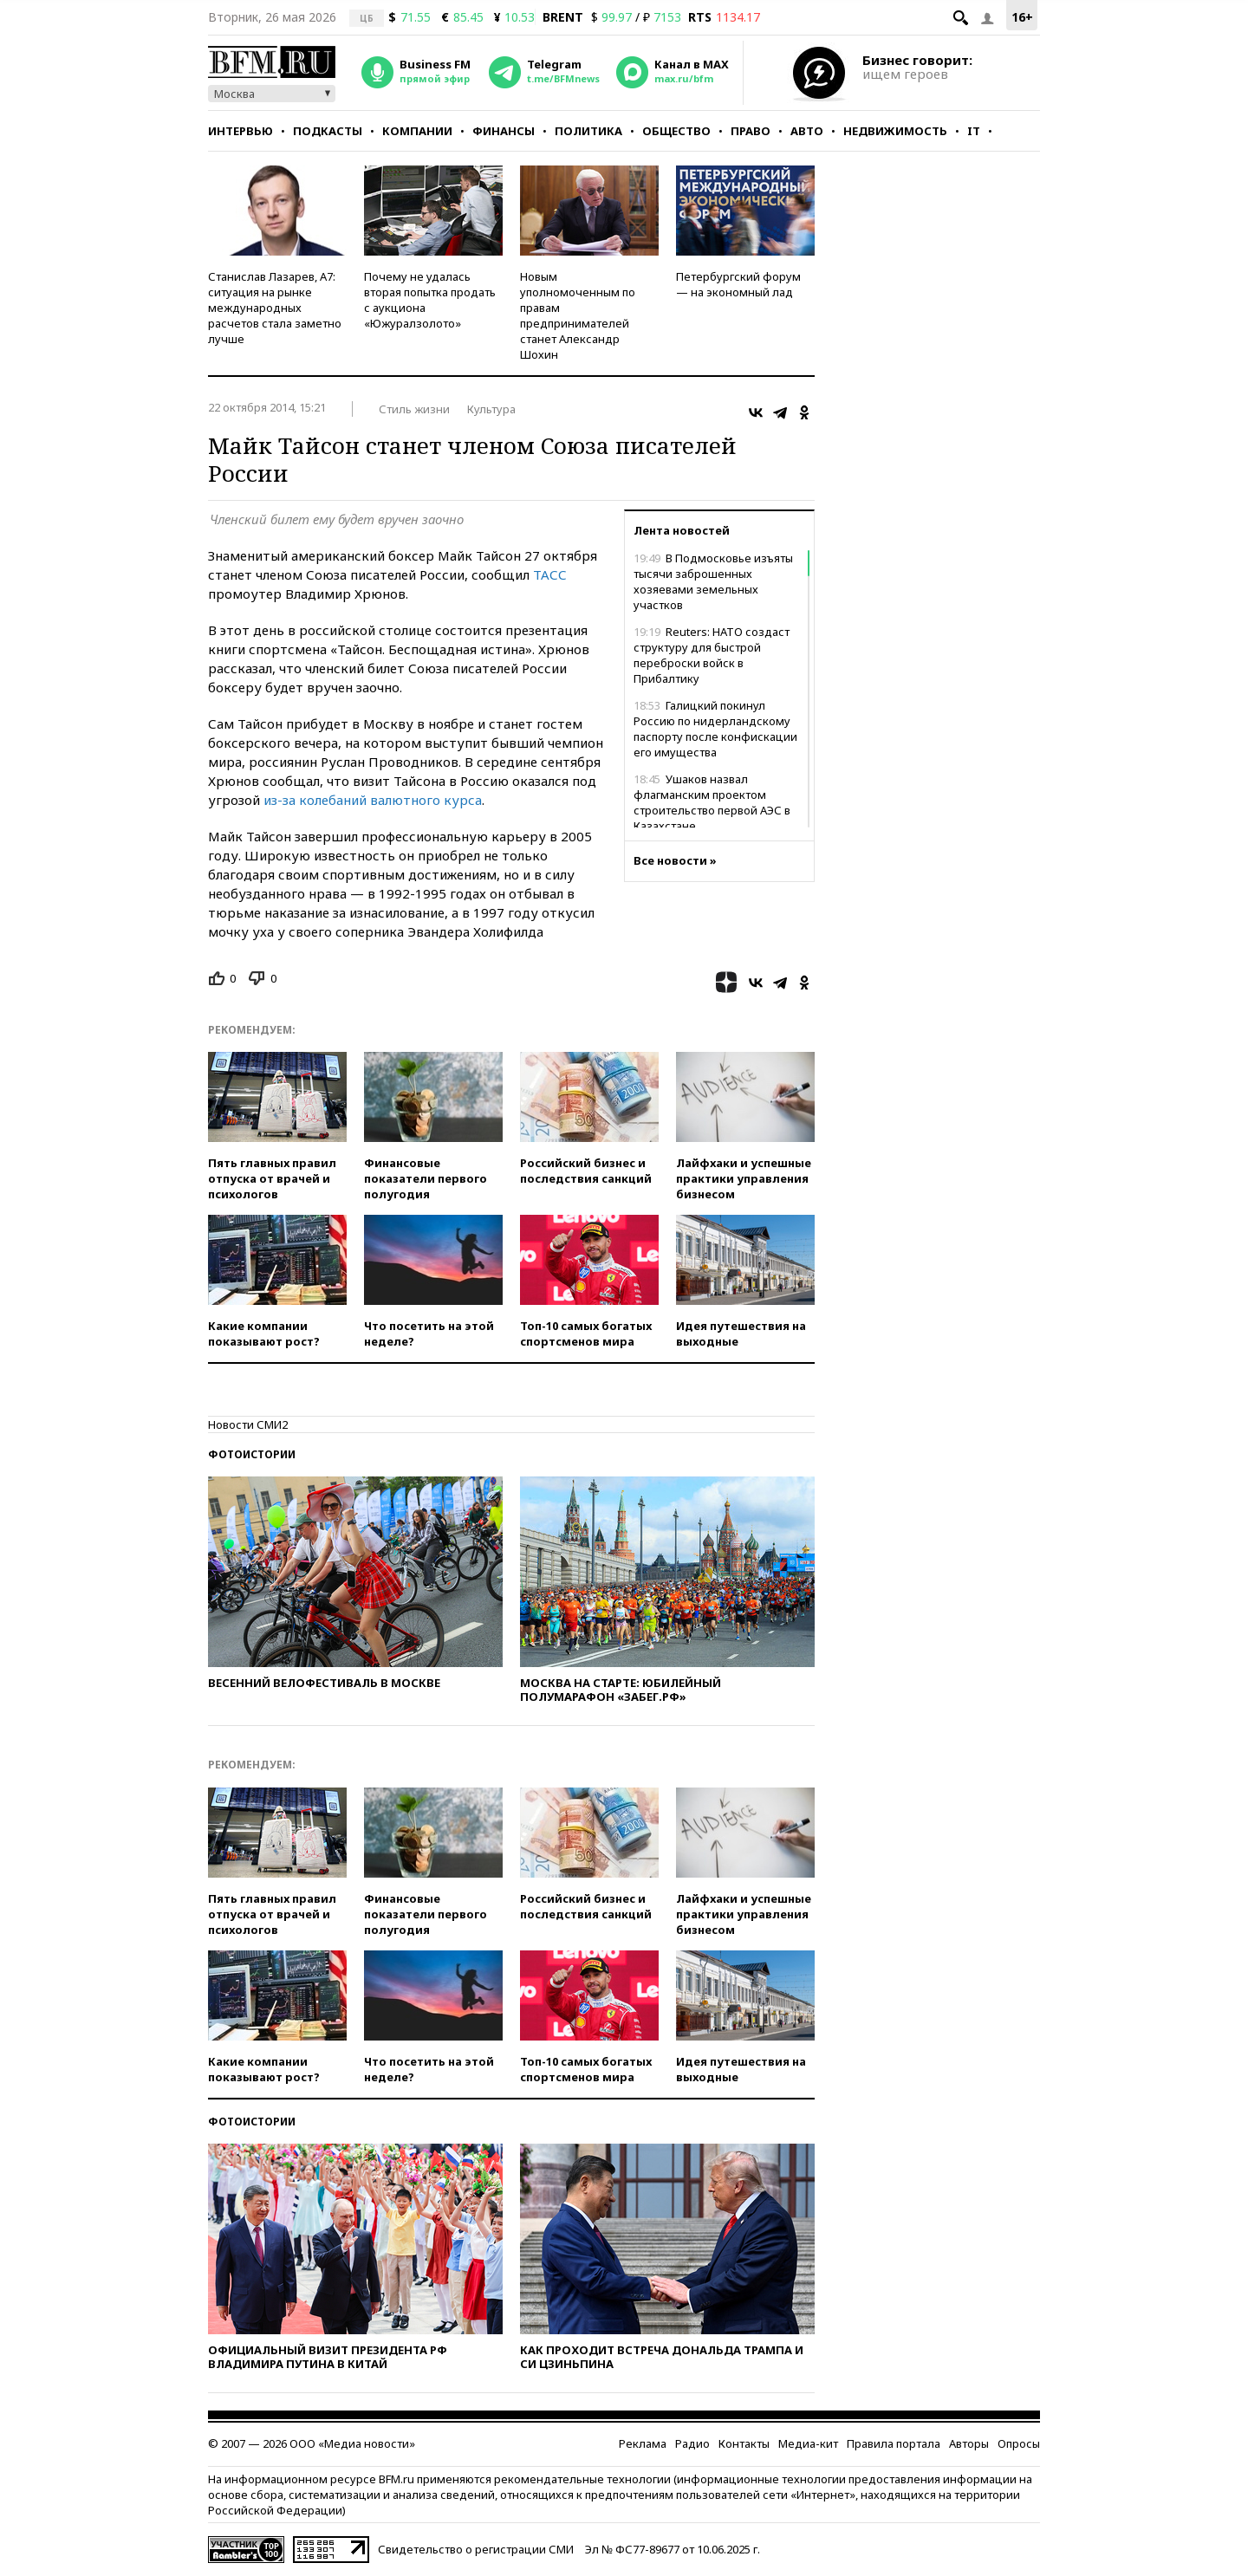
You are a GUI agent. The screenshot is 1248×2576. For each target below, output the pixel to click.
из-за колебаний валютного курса (372, 799)
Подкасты (327, 131)
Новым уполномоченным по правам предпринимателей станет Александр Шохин (577, 315)
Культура (491, 409)
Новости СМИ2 (248, 1424)
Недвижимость (895, 131)
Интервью (240, 131)
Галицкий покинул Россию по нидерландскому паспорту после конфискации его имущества (715, 729)
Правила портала (893, 2443)
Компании (417, 131)
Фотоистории (252, 1454)
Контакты (744, 2443)
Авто (806, 131)
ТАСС (550, 574)
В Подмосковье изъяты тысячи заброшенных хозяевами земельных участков (713, 581)
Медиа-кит (808, 2443)
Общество (676, 131)
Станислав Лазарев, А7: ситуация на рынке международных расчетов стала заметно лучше (274, 308)
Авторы (969, 2443)
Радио (692, 2443)
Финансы (503, 131)
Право (750, 131)
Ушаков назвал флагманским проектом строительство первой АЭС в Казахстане (712, 802)
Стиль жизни (414, 409)
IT (973, 131)
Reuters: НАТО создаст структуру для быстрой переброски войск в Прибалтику (712, 655)
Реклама (642, 2443)
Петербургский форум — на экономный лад (738, 284)
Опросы (1019, 2443)
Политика (588, 131)
